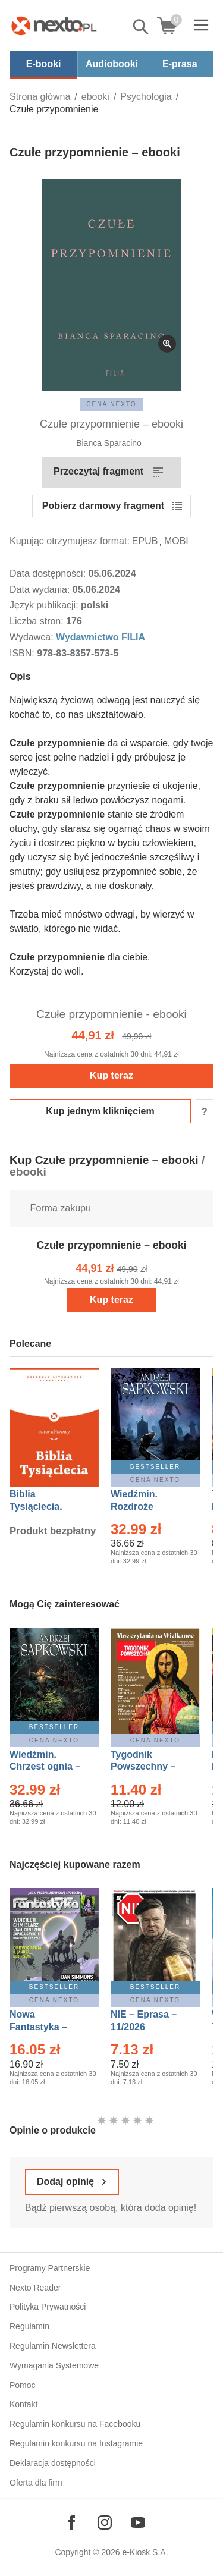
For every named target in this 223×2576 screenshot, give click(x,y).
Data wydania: (41, 590)
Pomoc (23, 2385)
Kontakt (23, 2404)
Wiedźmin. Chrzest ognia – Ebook (45, 1767)
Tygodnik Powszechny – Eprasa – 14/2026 (149, 1767)
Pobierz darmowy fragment (103, 506)
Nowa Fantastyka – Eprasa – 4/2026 (45, 2026)
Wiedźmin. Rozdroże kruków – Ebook (147, 1506)
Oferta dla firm (36, 2482)
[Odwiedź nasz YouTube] (137, 2522)
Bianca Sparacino (109, 443)
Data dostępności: (49, 573)
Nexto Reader (35, 2287)
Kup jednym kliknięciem (100, 1111)
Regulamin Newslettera (53, 2346)
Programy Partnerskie (50, 2268)
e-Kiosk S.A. (145, 2552)
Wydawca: (33, 637)
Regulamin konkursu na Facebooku (75, 2424)
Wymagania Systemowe (54, 2365)
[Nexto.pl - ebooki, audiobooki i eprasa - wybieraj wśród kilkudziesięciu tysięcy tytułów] (54, 25)
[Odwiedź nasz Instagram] (104, 2522)
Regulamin (29, 2326)
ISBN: (23, 653)
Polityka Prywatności (48, 2306)
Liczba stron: (38, 621)
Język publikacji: (45, 605)
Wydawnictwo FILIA (100, 637)
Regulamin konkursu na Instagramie (76, 2443)
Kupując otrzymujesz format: (70, 541)
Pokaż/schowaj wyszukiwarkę (141, 27)
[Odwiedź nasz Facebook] (71, 2522)
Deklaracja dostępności (53, 2463)
